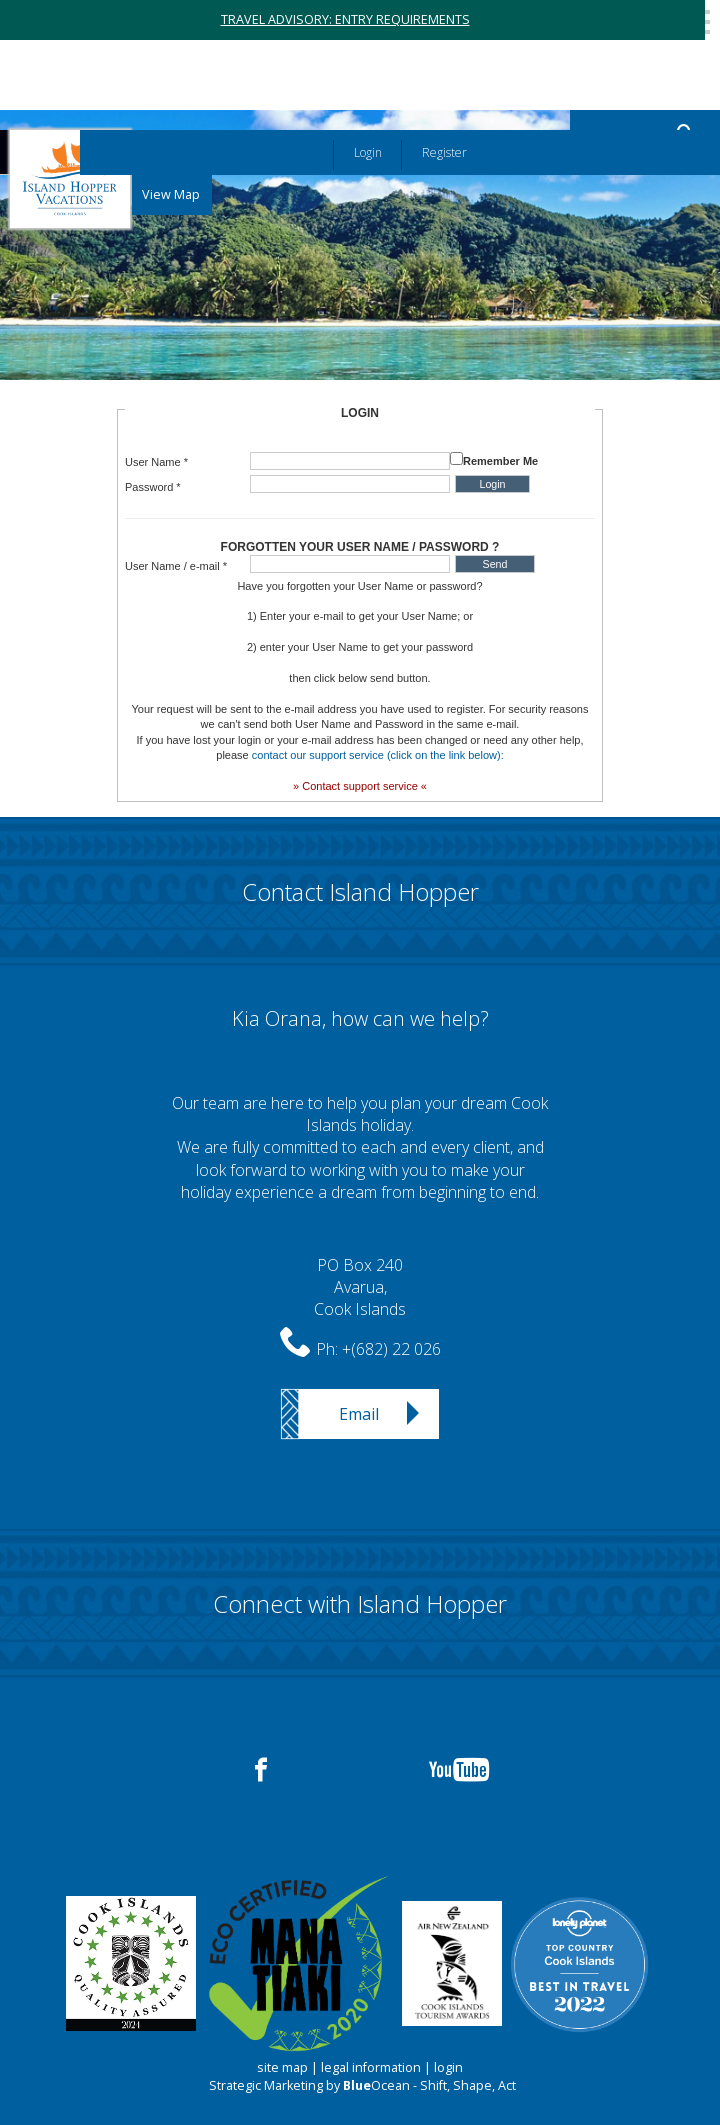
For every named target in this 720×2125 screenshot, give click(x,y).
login (448, 2067)
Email (359, 1414)
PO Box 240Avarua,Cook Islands (360, 1287)
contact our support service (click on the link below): (378, 755)
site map (282, 2067)
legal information (371, 2067)
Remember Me (500, 461)
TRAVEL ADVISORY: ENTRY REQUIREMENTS (345, 19)
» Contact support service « (360, 786)
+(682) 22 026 (391, 1349)
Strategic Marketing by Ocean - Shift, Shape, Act (362, 2085)
